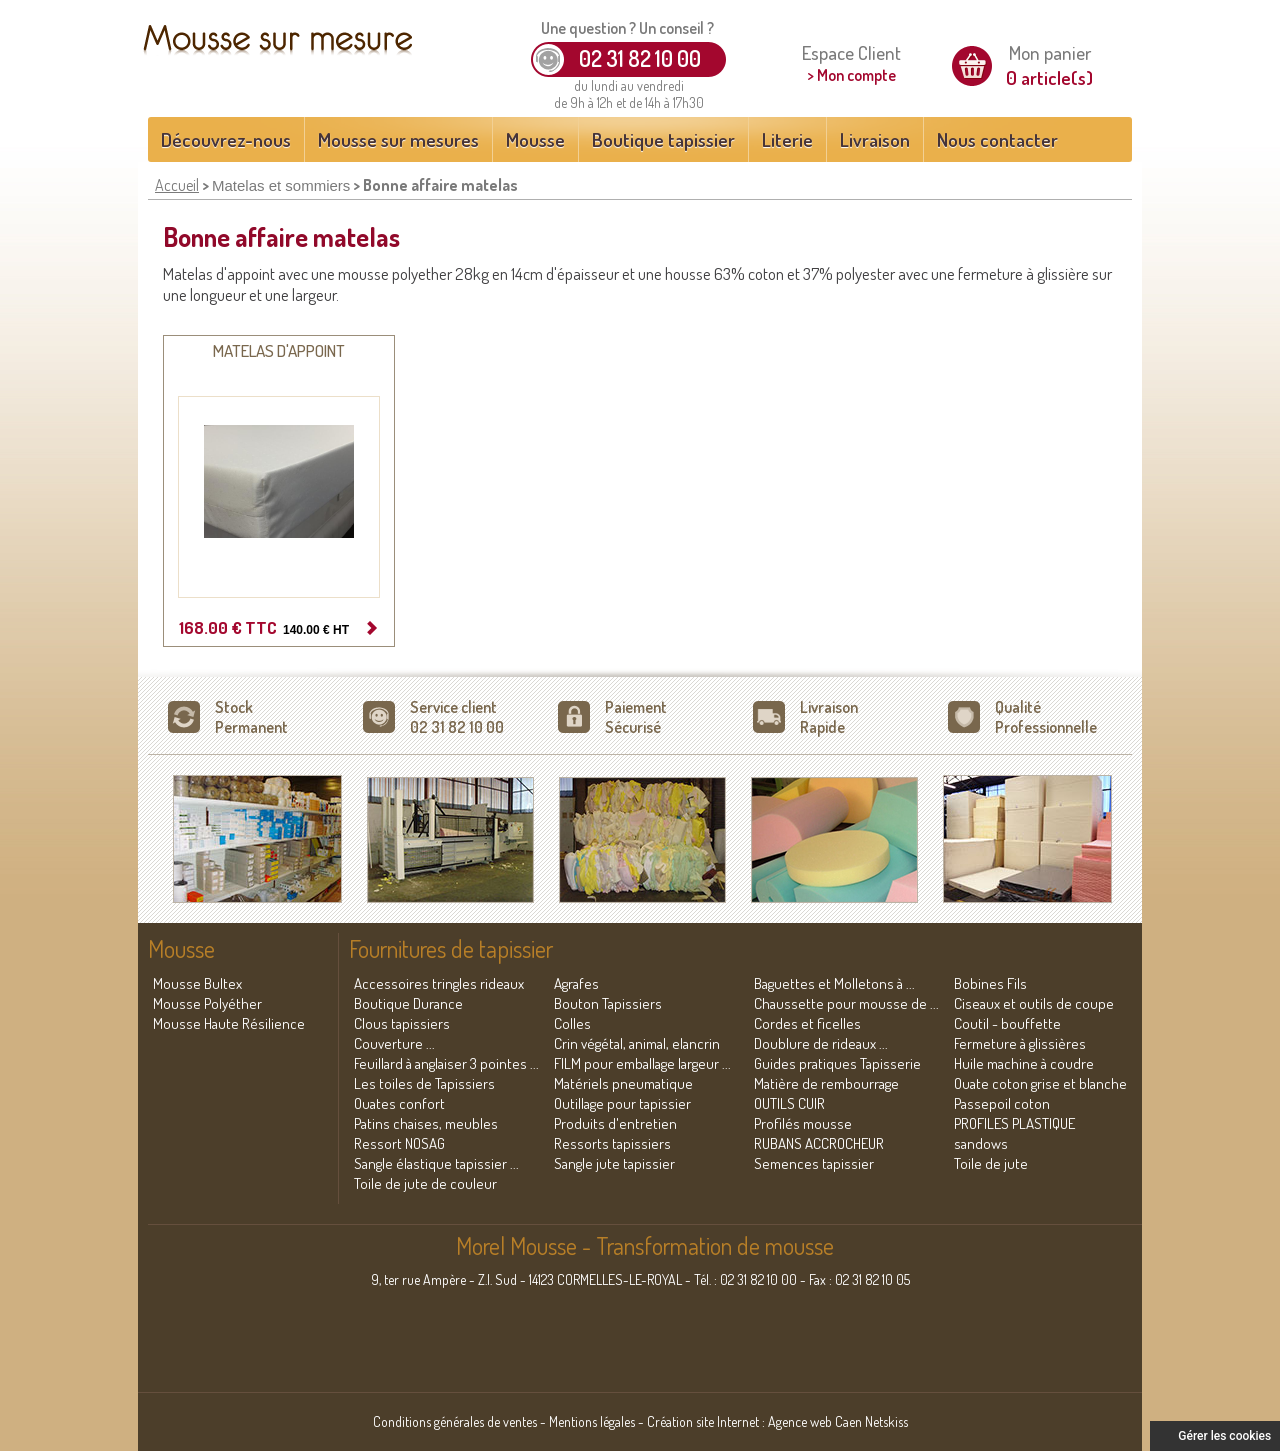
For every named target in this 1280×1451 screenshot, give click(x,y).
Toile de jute (991, 1163)
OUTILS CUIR (789, 1103)
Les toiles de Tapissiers (424, 1083)
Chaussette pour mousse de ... (846, 1003)
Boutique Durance (408, 1003)
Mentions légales (592, 1421)
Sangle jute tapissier (614, 1163)
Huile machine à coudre (1024, 1063)
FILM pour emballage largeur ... (642, 1063)
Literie (787, 139)
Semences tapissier (814, 1163)
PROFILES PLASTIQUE (1014, 1123)
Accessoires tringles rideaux (439, 983)
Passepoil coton (1002, 1103)
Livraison (875, 139)
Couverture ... (394, 1043)
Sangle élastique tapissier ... (436, 1163)
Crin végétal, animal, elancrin (637, 1043)
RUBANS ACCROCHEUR (819, 1143)
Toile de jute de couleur (425, 1183)
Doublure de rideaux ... (821, 1043)
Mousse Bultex (197, 983)
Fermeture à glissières (1020, 1043)
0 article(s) (1049, 77)
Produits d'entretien (615, 1123)
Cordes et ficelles (807, 1023)
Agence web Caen (815, 1421)
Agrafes (576, 983)
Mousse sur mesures (398, 139)
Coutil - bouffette (1007, 1023)
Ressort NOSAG (399, 1143)
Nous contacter (997, 139)
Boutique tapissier (663, 139)
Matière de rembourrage (826, 1083)
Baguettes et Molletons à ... (834, 983)
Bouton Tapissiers (608, 1003)
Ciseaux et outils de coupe (1034, 1003)
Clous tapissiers (402, 1023)
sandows (981, 1143)
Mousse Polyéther (207, 1003)
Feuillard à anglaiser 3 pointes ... (446, 1063)
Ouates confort (399, 1103)
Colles (572, 1023)
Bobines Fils (990, 983)
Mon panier (1050, 52)
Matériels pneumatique (623, 1083)
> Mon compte (851, 75)
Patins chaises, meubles (426, 1123)
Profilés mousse (803, 1123)
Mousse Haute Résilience (229, 1023)
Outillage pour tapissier (622, 1103)
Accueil (177, 185)
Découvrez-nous (226, 139)
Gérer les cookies (1224, 1436)
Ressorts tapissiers (612, 1143)
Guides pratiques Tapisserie (837, 1063)
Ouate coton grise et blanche (1040, 1083)
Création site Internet (703, 1421)
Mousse (535, 139)
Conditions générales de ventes (455, 1421)
